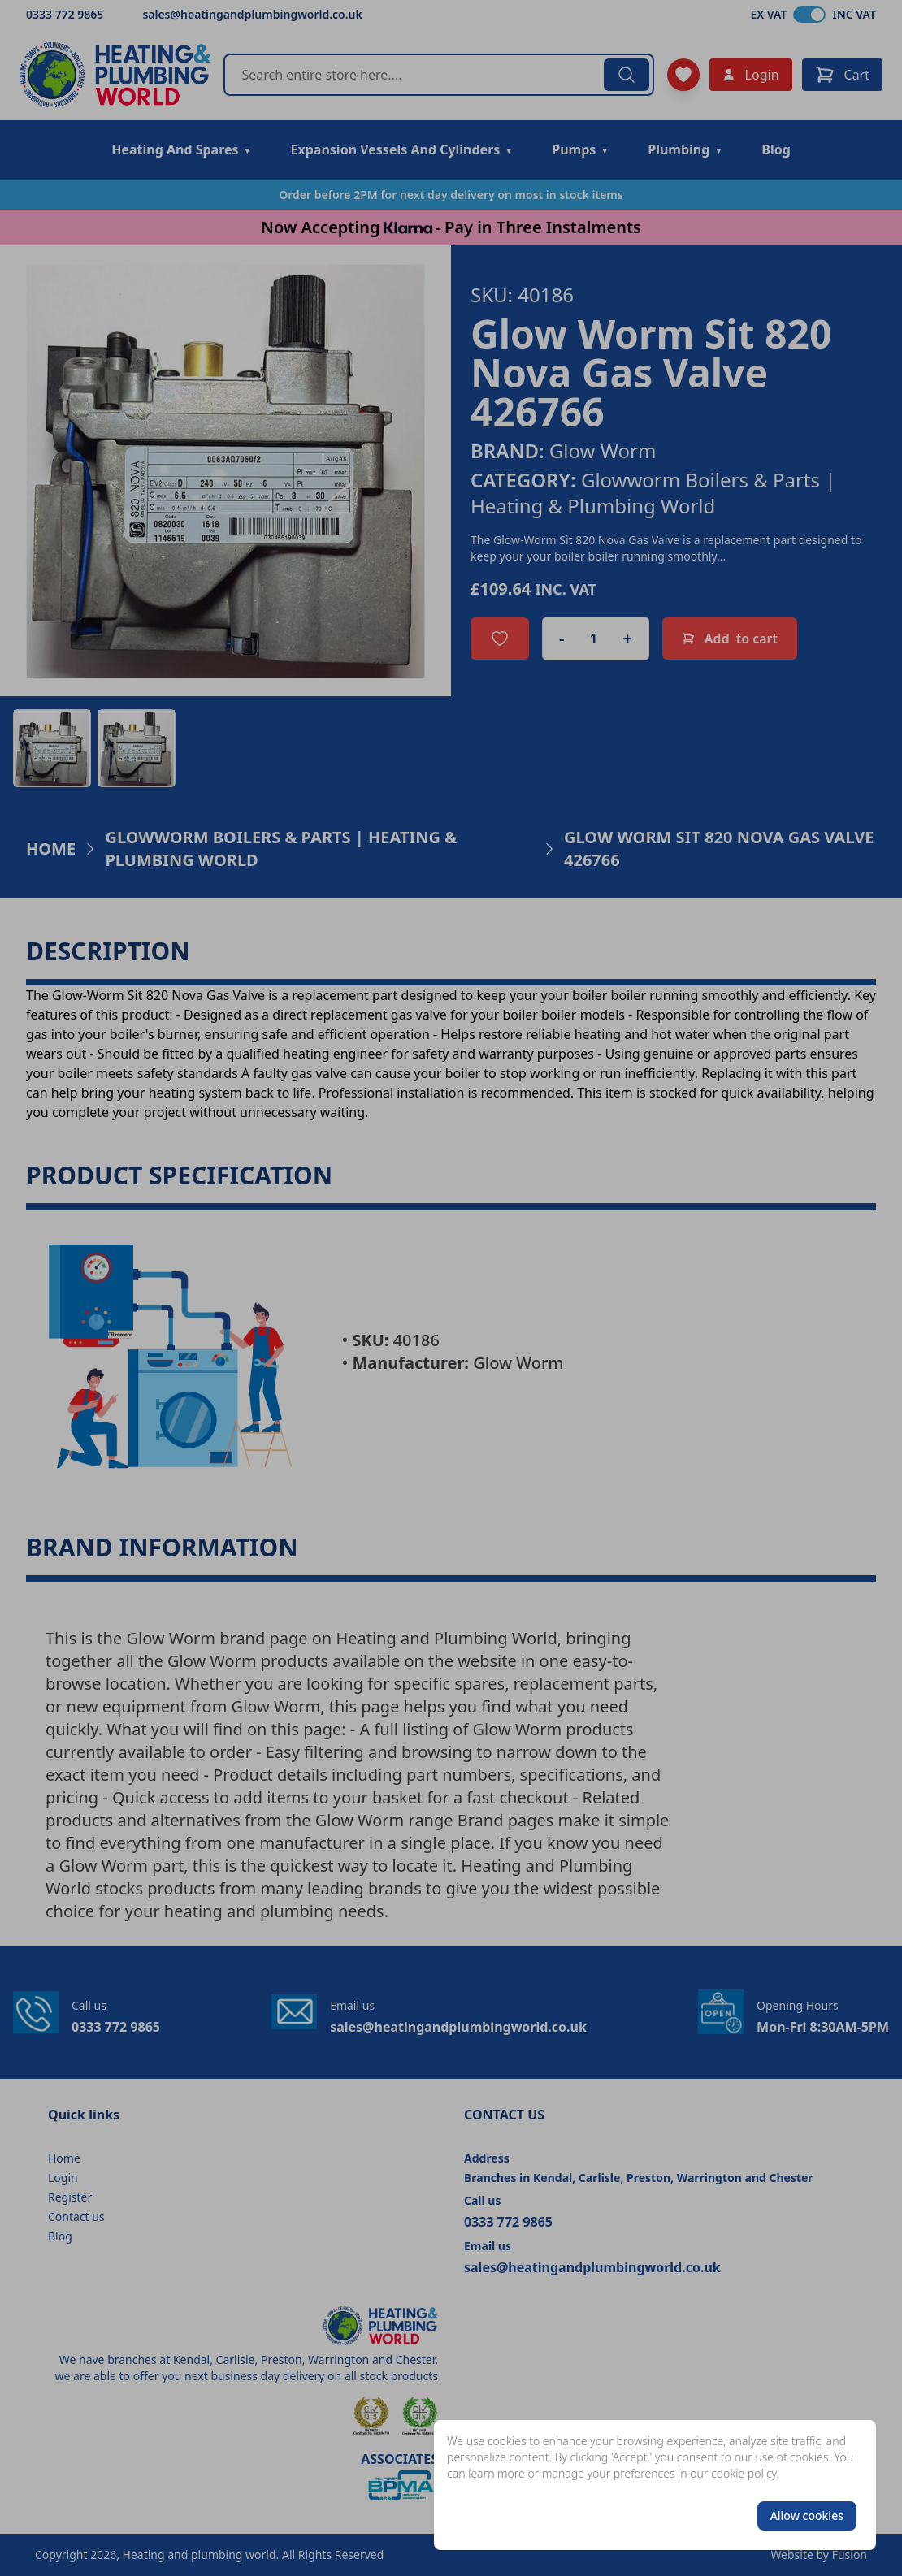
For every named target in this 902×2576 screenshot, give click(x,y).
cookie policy (744, 2473)
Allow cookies (806, 2515)
